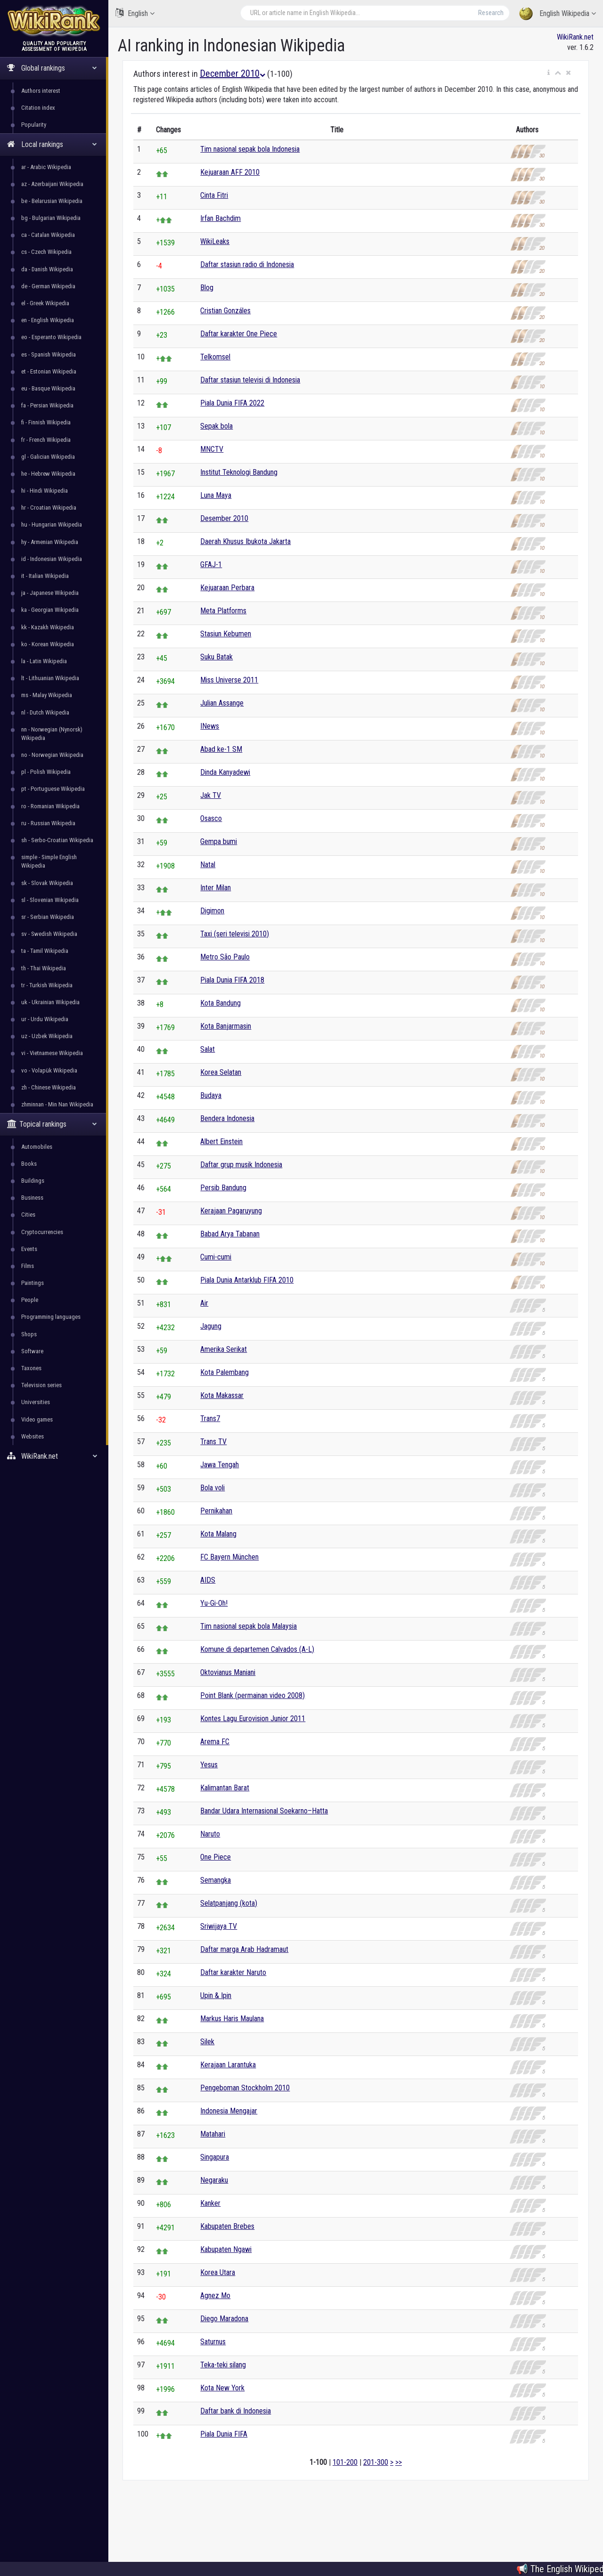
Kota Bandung (220, 1003)
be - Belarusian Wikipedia (51, 200)
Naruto (210, 1833)
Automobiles (36, 1146)
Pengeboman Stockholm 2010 (245, 2087)
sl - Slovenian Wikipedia (50, 899)
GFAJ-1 (211, 564)
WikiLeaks (214, 241)
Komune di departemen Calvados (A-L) (257, 1649)
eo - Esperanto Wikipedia (51, 337)
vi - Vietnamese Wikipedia (52, 1052)
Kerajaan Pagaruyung (231, 1210)
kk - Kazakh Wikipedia (47, 627)
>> (398, 2462)
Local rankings (52, 144)
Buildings (32, 1180)
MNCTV (211, 449)
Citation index (38, 107)
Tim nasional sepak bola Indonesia (250, 149)
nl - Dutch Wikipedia (45, 712)
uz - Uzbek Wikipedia (47, 1036)
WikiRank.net (54, 1456)
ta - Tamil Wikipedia (44, 950)
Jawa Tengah (219, 1464)
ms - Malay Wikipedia (46, 695)
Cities (28, 1214)
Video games (37, 1419)
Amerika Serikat (223, 1349)
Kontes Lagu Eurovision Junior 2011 (252, 1718)
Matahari (212, 2133)
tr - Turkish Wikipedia (47, 985)
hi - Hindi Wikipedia (44, 490)
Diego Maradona (224, 2318)
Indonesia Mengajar (228, 2110)
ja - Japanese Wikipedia (50, 592)
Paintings (32, 1282)
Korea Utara (217, 2272)
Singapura (214, 2157)
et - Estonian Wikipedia (48, 371)
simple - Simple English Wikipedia (49, 861)
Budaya (210, 1095)
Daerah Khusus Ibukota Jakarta (245, 541)
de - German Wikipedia (48, 286)
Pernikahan (216, 1510)
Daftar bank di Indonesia (235, 2410)
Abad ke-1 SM (221, 749)
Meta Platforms (223, 610)
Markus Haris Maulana (232, 2018)
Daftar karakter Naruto (233, 1972)
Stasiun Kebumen (225, 633)
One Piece (215, 1857)
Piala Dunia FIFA (223, 2434)
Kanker (210, 2203)
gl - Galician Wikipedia (48, 456)
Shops (29, 1334)
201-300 (375, 2462)
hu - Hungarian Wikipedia (51, 524)
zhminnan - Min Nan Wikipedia (57, 1104)
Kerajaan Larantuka (228, 2064)
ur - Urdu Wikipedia (44, 1019)
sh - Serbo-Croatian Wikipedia (57, 840)
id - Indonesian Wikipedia (51, 558)
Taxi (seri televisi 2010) (234, 933)
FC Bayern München (229, 1556)
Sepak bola (216, 426)
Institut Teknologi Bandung (238, 472)
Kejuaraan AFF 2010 (230, 172)
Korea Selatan (220, 1072)
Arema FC (214, 1741)
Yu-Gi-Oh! (214, 1603)
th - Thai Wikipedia (43, 968)
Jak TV (210, 795)
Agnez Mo (215, 2295)
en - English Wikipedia (47, 320)
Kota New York (222, 2387)
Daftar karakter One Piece (238, 333)
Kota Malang (218, 1533)
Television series (41, 1385)
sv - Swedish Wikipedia (49, 933)
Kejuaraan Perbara (227, 587)
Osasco (211, 818)
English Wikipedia (557, 14)
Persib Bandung (223, 1187)
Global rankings (52, 68)
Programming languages (51, 1316)
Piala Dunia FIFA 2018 (232, 979)
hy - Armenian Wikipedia (49, 541)
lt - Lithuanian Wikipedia (50, 678)
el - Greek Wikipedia (45, 303)
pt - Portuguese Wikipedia (53, 788)
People (29, 1299)
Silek (207, 2041)
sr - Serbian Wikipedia (47, 916)
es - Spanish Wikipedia (48, 354)
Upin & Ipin (215, 1995)
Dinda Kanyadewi (225, 772)
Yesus (209, 1764)
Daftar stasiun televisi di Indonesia (250, 379)
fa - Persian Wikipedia (47, 405)
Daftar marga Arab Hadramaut (244, 1949)
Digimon (212, 910)
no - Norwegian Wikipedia (52, 754)
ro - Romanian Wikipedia (50, 806)
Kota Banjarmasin (225, 1026)
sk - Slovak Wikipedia (47, 882)
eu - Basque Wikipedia (48, 388)
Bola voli (212, 1487)
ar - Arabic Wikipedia (46, 167)
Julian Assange (222, 703)
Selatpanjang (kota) (228, 1903)
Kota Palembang (224, 1372)
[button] (548, 73)
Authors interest (40, 90)
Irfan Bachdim (220, 218)
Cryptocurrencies (42, 1231)
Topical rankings (52, 1124)
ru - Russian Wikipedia (48, 823)
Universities (35, 1402)
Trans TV (213, 1441)
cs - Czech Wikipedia (46, 251)
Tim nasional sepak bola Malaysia (248, 1626)
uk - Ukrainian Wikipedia (50, 1002)
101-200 (345, 2462)
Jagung (210, 1326)
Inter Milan (215, 887)
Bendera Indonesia (227, 1118)
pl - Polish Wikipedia (46, 771)
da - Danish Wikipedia (47, 269)
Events (29, 1248)
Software (32, 1351)
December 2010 (232, 73)
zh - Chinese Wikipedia (48, 1087)
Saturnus (213, 2341)
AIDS (207, 1580)
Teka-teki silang (223, 2364)
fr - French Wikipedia (46, 439)
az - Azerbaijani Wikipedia (52, 183)
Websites (32, 1436)
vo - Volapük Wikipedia (49, 1070)
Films (27, 1265)
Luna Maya (215, 495)
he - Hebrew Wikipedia (48, 473)
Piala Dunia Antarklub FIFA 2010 (246, 1280)
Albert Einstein (221, 1141)
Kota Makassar (222, 1395)
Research (491, 12)
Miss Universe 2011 (229, 679)
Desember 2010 (224, 518)
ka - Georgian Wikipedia (50, 609)
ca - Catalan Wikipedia (48, 234)
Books (29, 1163)
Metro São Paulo (225, 956)
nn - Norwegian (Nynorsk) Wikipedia (51, 733)
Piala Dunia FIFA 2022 (232, 402)
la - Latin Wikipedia (44, 661)
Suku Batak (216, 656)
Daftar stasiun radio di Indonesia (247, 264)
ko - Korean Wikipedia (47, 644)
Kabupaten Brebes (227, 2226)
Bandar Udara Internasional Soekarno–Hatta (264, 1810)
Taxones (31, 1368)
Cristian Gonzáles (225, 310)
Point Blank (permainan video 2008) (252, 1695)
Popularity (33, 124)
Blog (206, 287)
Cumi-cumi (215, 1256)
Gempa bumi (218, 841)
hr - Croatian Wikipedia (48, 507)
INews (209, 726)
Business (32, 1197)
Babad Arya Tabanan (230, 1233)
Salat (207, 1049)
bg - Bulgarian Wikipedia (51, 217)
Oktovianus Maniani (227, 1672)
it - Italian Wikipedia (45, 575)
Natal (207, 864)
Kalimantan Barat (224, 1787)
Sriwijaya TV (218, 1926)
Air (204, 1303)
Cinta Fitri (214, 195)
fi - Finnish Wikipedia (46, 422)
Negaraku (214, 2180)
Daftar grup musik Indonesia (241, 1164)
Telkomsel (215, 356)
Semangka (215, 1880)
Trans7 (210, 1418)
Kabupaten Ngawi (226, 2249)
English (135, 13)
